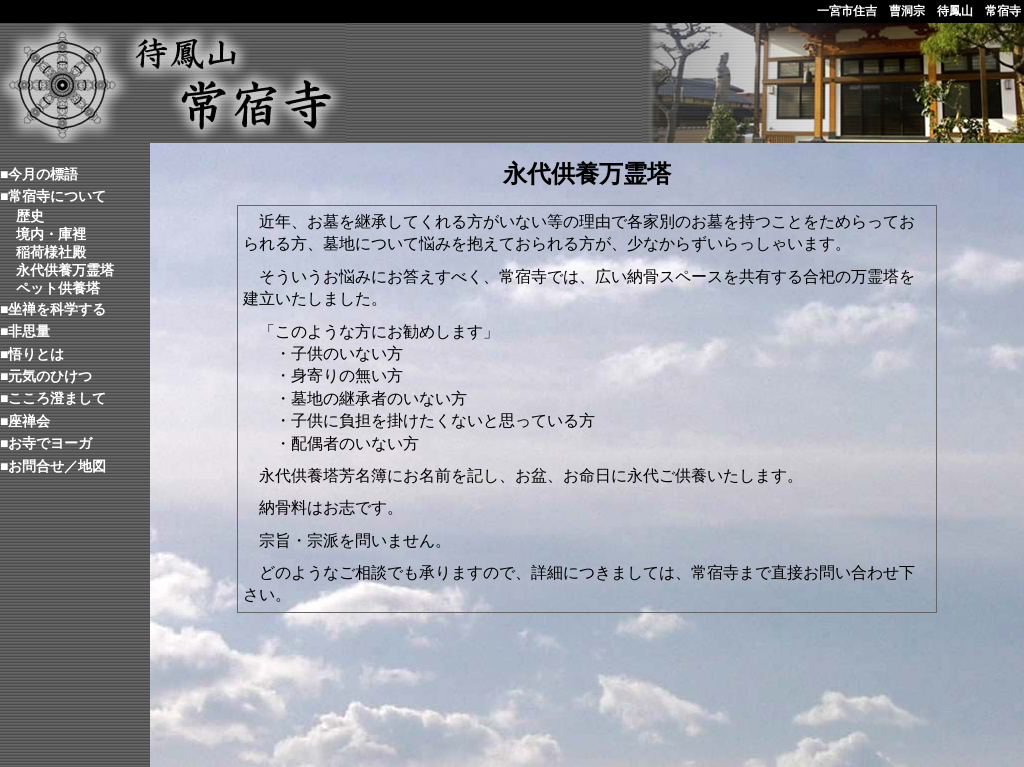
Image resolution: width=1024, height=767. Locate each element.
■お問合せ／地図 (53, 466)
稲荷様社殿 (51, 252)
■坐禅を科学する (53, 309)
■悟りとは (32, 354)
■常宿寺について (53, 196)
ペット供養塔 (58, 288)
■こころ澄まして (53, 398)
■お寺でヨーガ (46, 443)
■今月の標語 (39, 174)
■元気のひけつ (46, 376)
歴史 (30, 216)
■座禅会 (25, 421)
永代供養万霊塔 (65, 270)
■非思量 (25, 331)
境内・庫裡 (51, 234)
